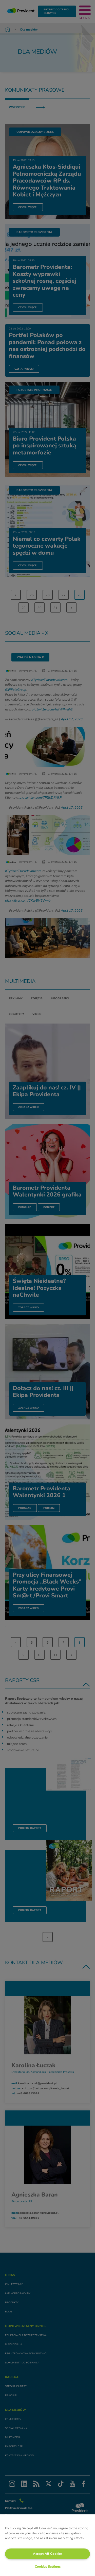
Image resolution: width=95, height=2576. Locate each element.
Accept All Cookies (47, 2554)
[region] (47, 2545)
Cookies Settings (48, 2566)
